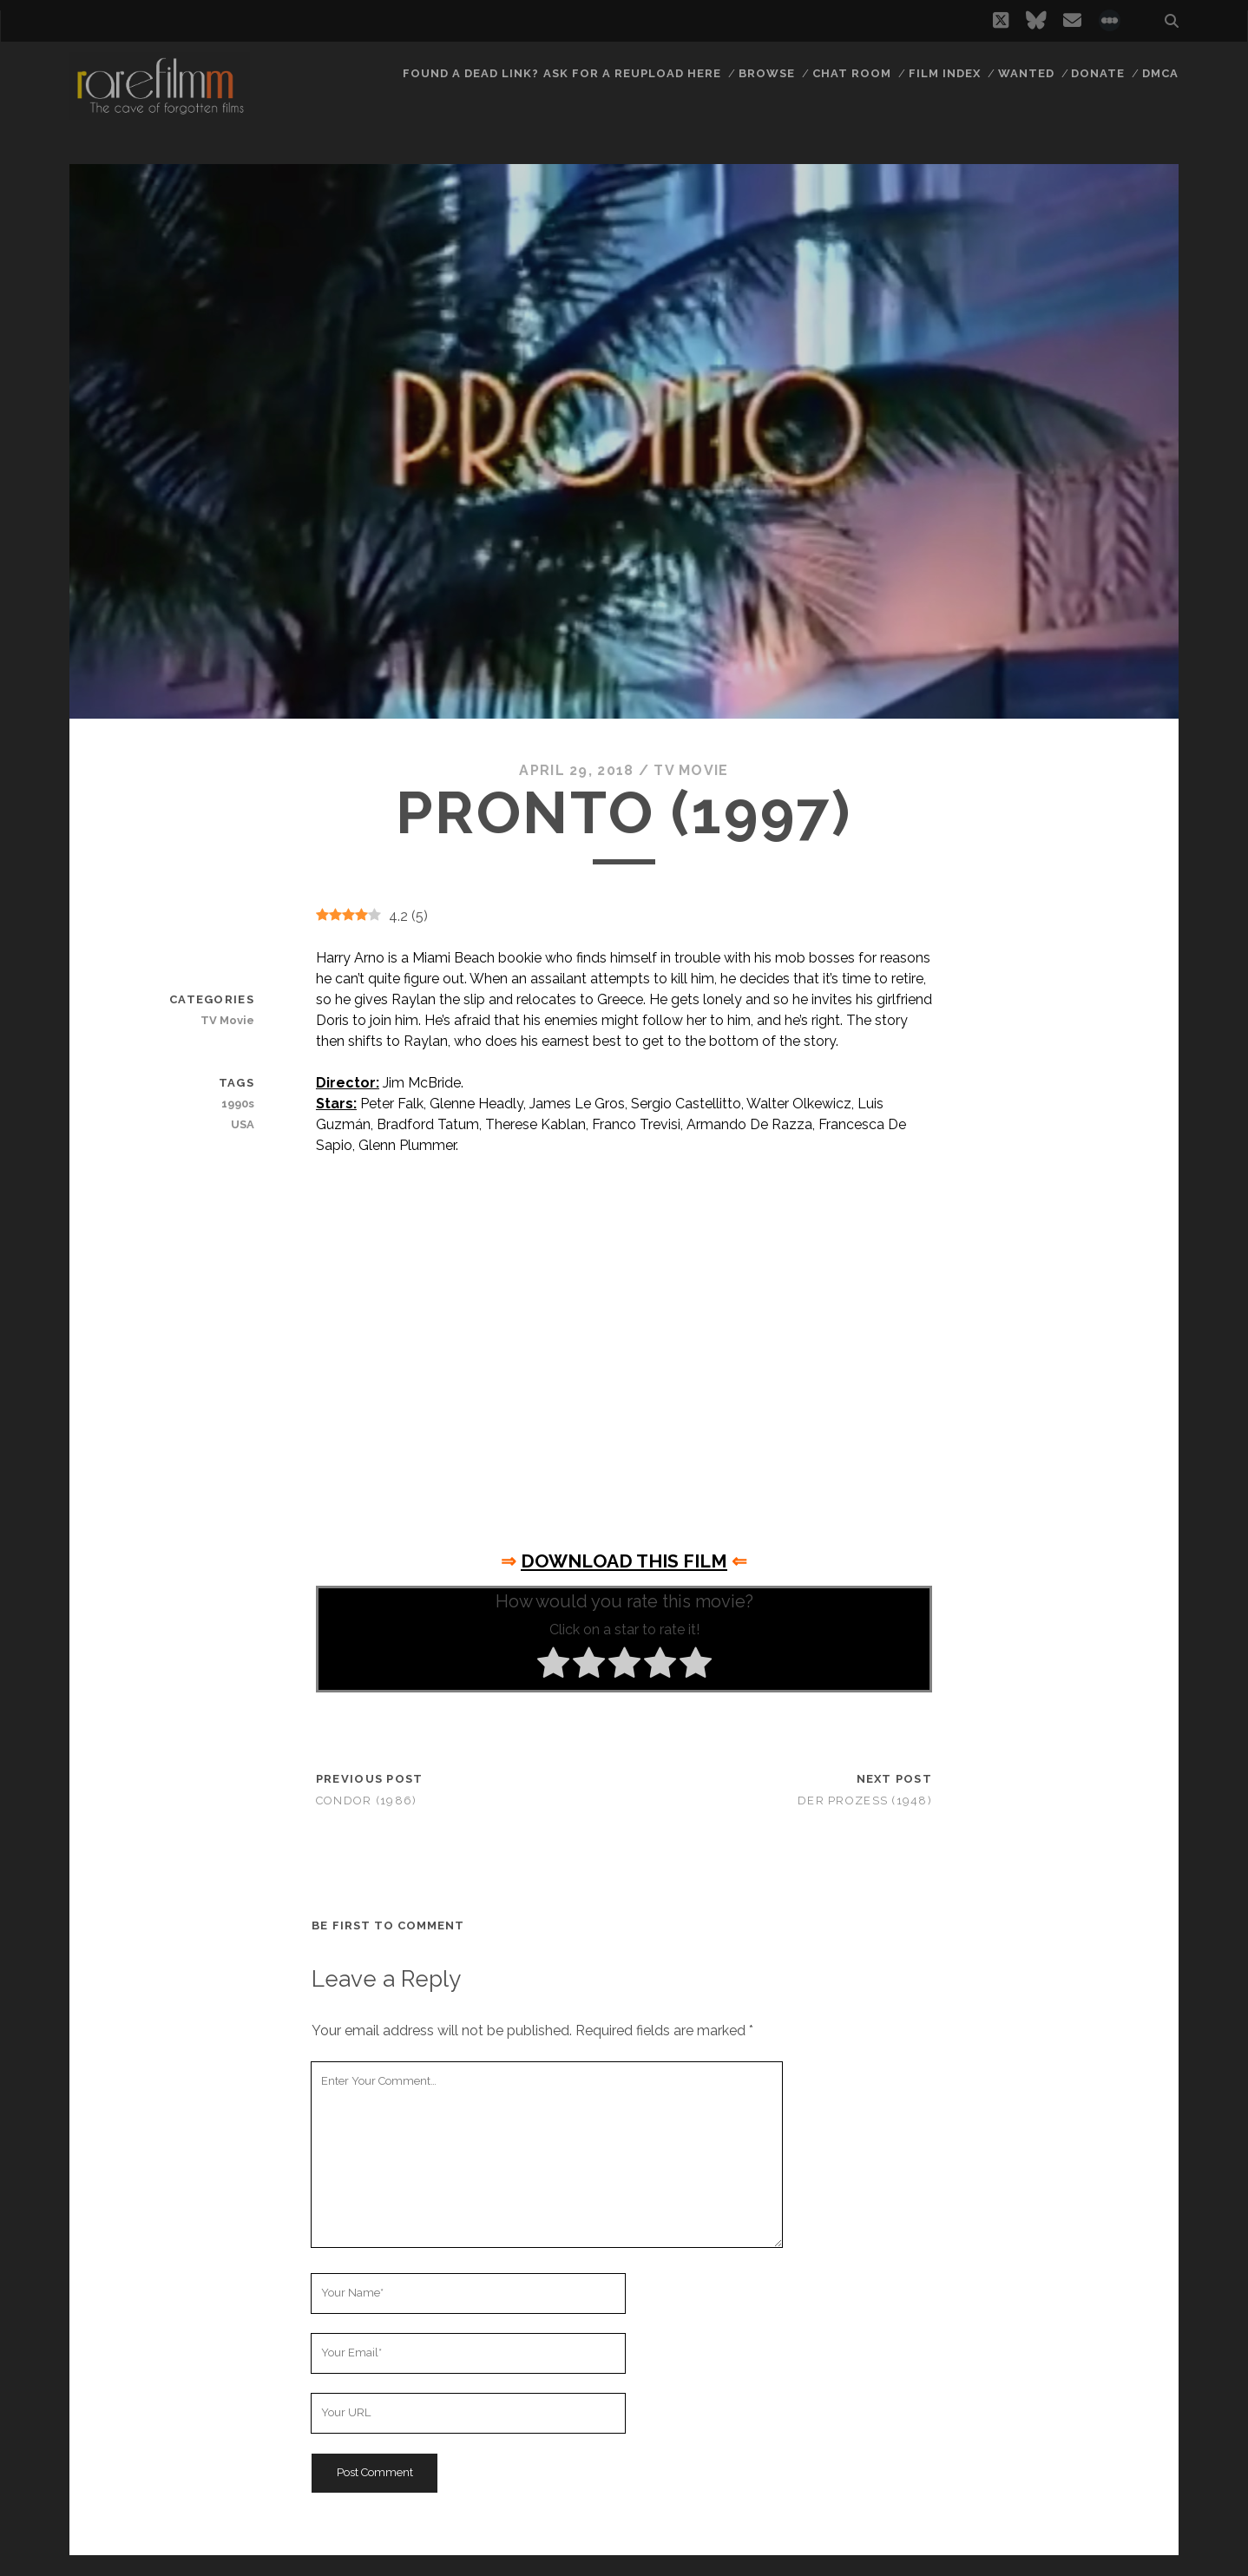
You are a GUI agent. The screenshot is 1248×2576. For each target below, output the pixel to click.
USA (242, 1124)
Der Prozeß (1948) (865, 1800)
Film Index (945, 73)
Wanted (1026, 73)
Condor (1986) (366, 1800)
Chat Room (851, 73)
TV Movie (691, 770)
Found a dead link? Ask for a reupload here (562, 73)
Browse (767, 73)
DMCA (1160, 73)
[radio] (553, 1665)
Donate (1098, 73)
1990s (237, 1103)
